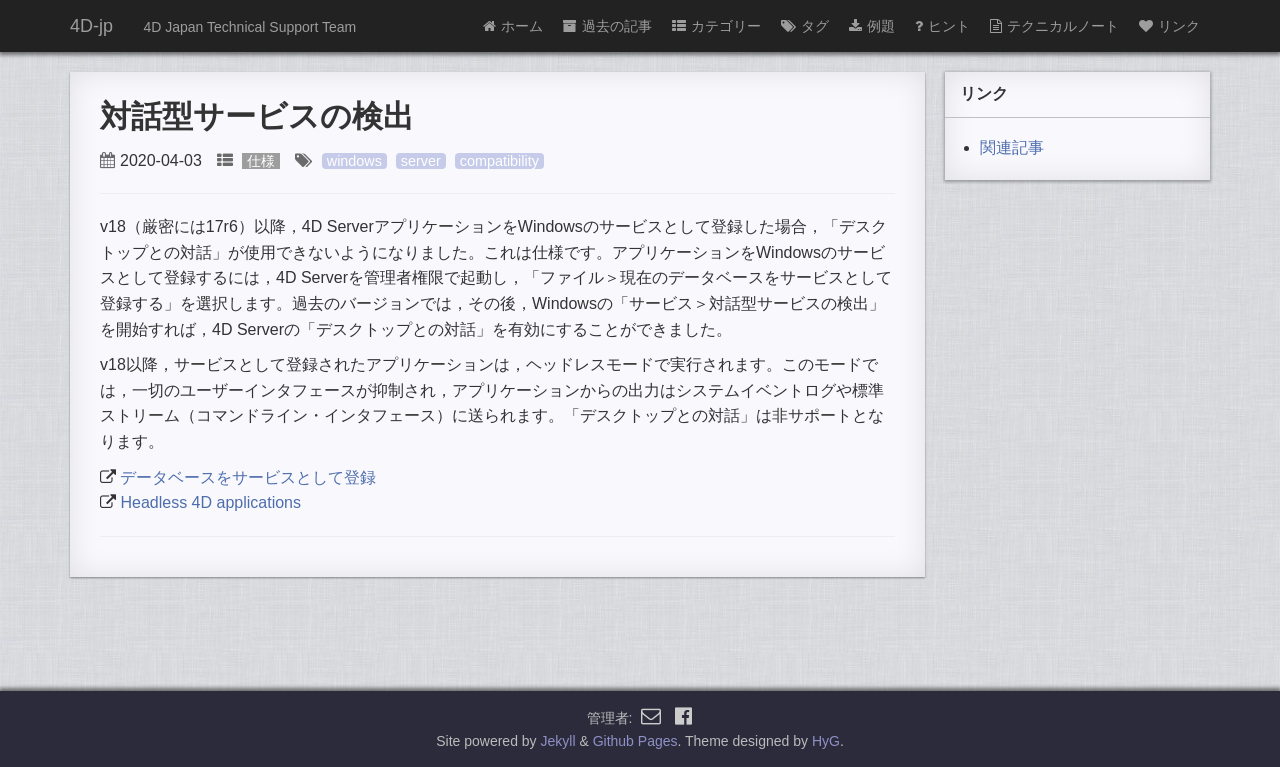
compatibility (499, 161)
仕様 (261, 161)
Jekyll (558, 741)
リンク (1169, 26)
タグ (805, 26)
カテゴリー (716, 26)
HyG (826, 741)
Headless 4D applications (210, 502)
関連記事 (1012, 147)
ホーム (513, 26)
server (421, 161)
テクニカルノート (1054, 26)
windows (354, 161)
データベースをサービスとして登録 (248, 477)
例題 (872, 26)
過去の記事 (607, 26)
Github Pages (635, 741)
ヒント (942, 26)
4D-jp (91, 26)
